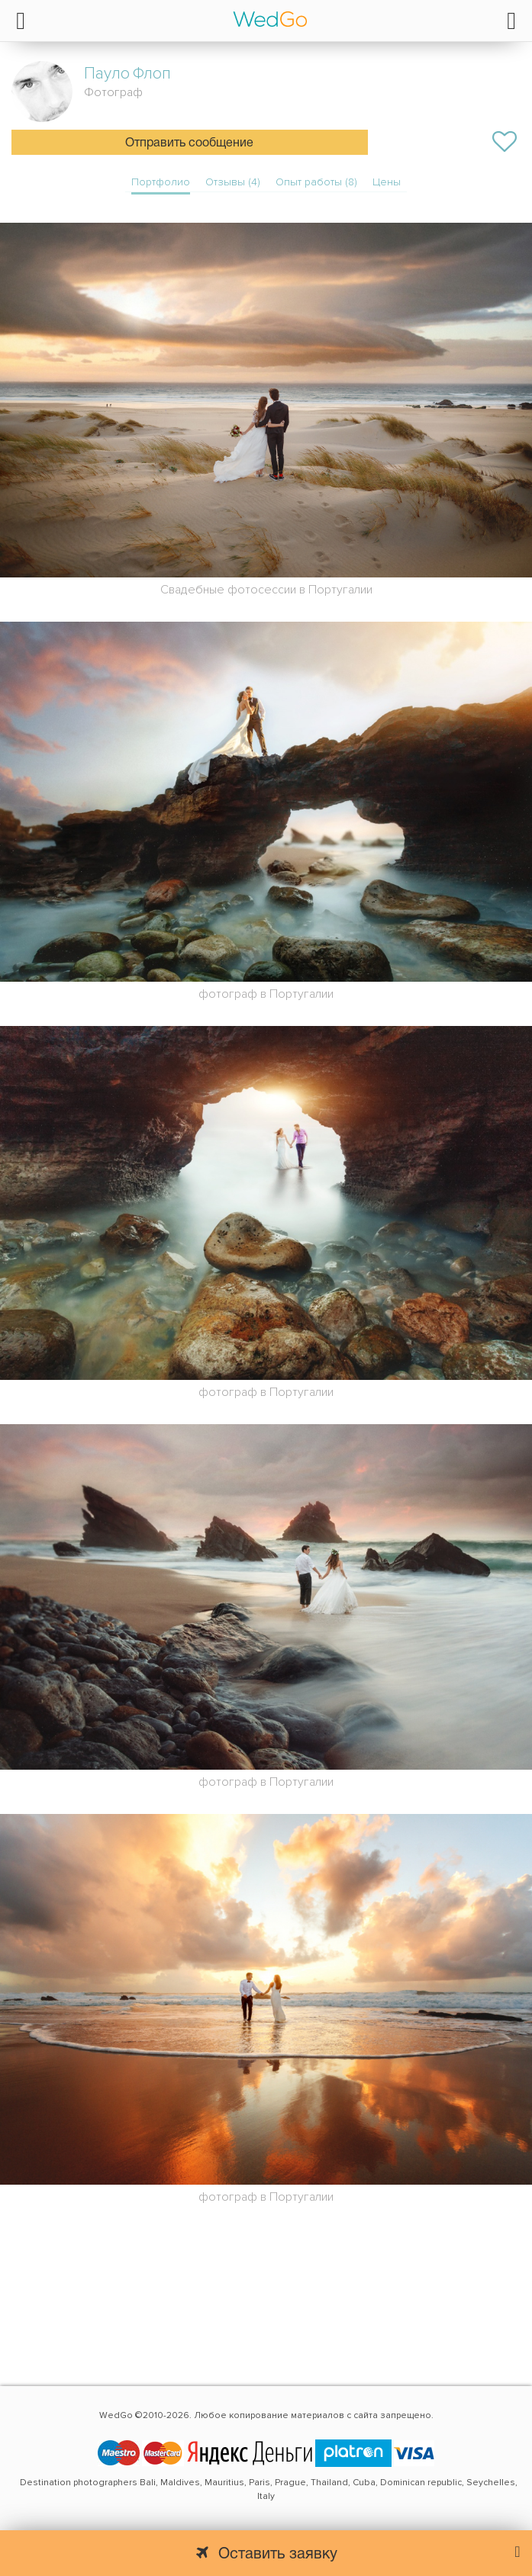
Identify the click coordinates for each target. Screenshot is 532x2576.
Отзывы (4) (232, 181)
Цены (386, 181)
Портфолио (160, 181)
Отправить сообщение (189, 143)
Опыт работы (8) (316, 181)
